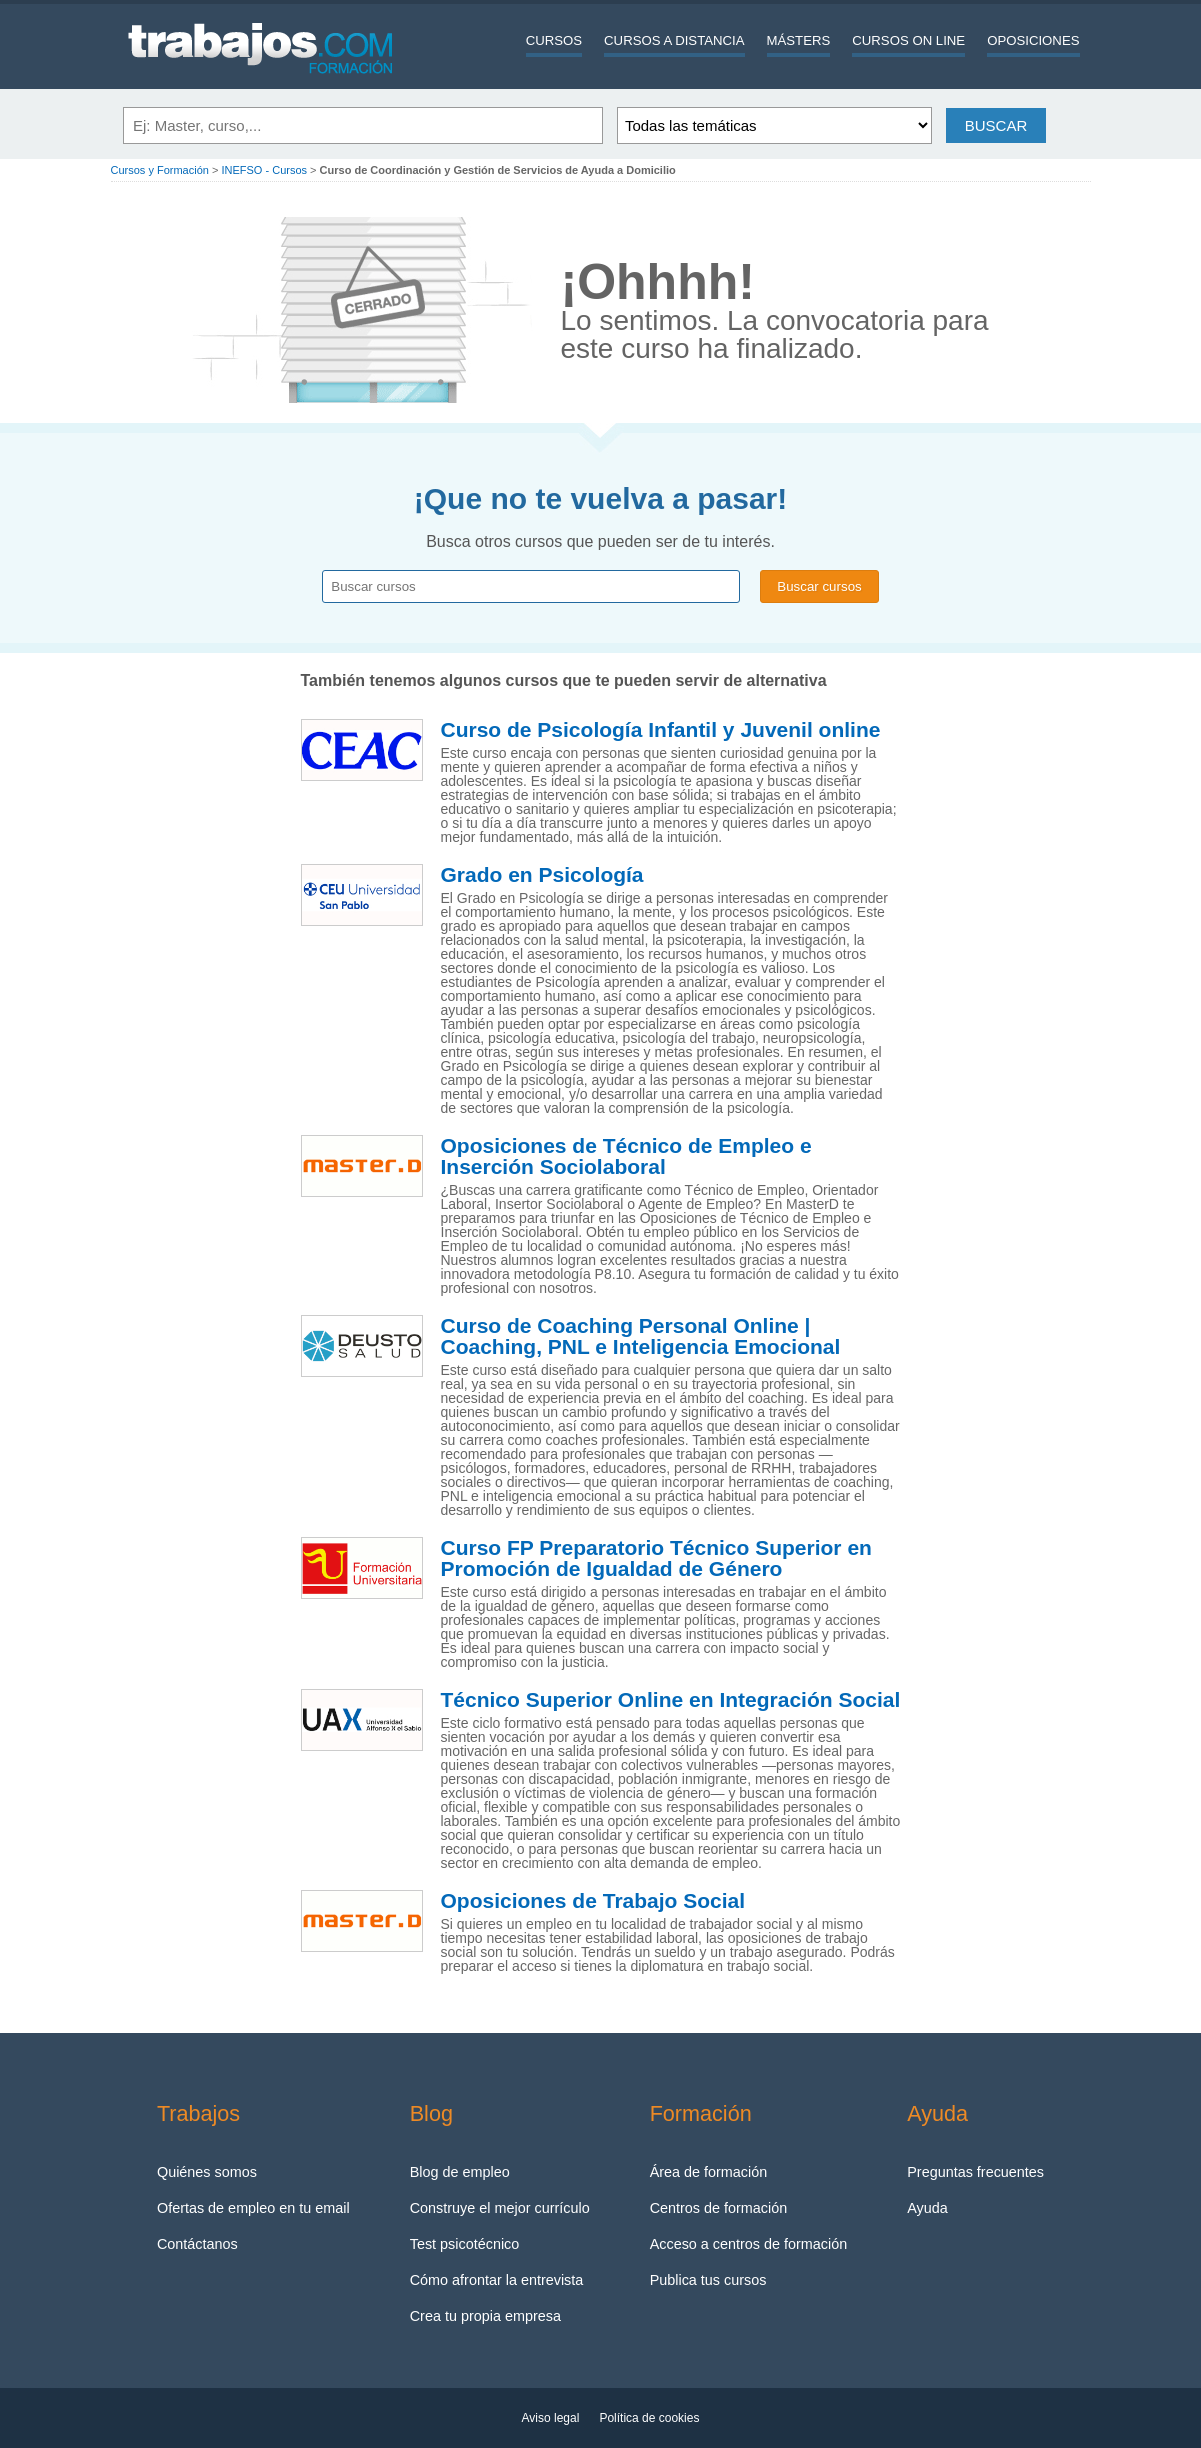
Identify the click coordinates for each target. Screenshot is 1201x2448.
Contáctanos (197, 2244)
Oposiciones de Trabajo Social (593, 1901)
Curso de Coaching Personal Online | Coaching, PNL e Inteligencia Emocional (641, 1336)
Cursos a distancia (674, 40)
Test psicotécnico (465, 2244)
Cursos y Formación (160, 170)
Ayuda (927, 2208)
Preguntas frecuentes (975, 2172)
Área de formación (709, 2172)
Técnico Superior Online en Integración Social (671, 1700)
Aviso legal (551, 2418)
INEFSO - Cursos (264, 170)
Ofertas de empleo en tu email (253, 2208)
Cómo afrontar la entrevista (497, 2280)
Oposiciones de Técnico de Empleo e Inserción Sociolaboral (626, 1156)
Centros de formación (719, 2208)
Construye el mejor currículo (500, 2208)
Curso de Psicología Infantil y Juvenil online (661, 730)
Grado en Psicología (542, 875)
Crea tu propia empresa (485, 2316)
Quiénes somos (207, 2172)
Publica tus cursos (708, 2280)
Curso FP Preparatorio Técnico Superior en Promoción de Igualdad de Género (656, 1558)
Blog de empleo (460, 2172)
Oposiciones (1033, 40)
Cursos (554, 40)
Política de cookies (649, 2418)
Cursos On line (908, 40)
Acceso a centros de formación (749, 2244)
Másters (799, 40)
